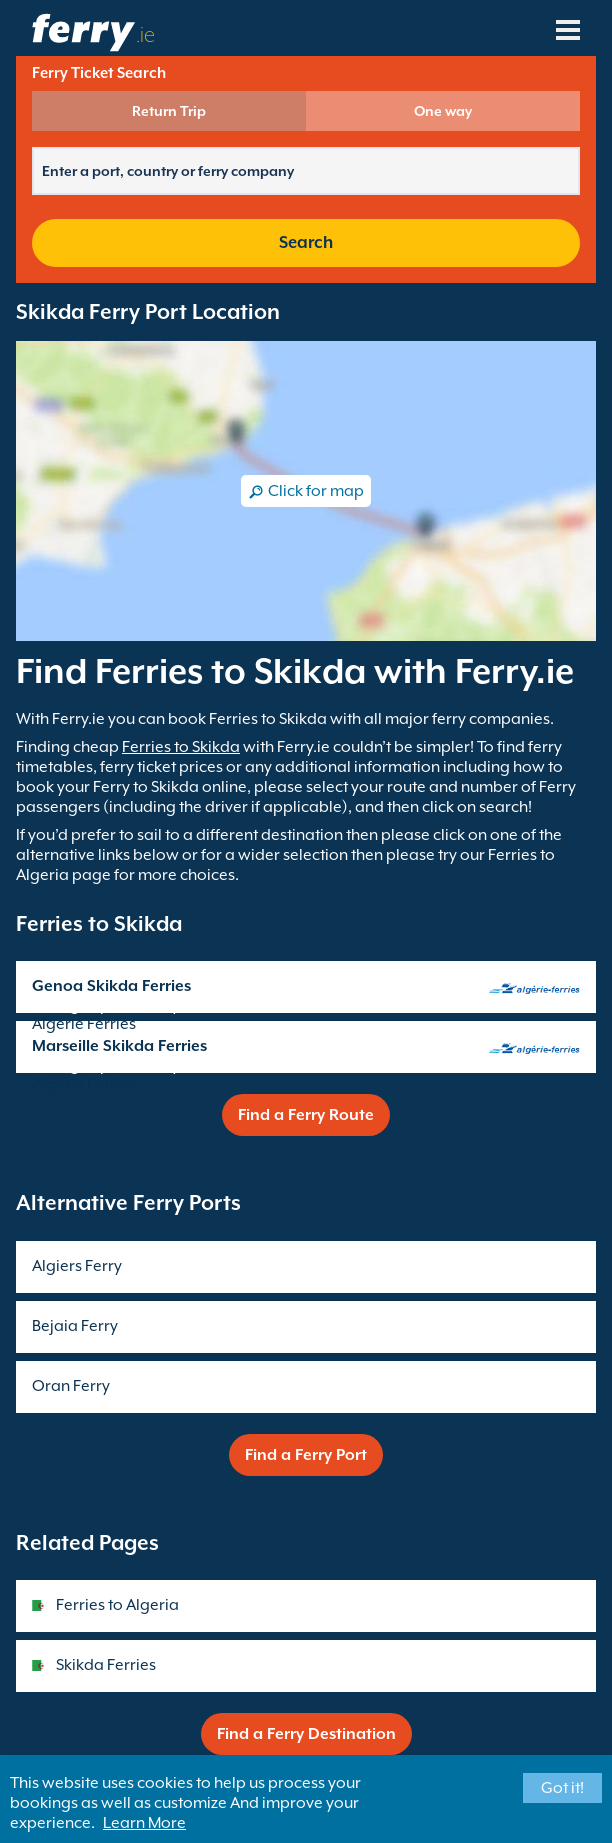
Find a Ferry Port (306, 1455)
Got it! (562, 1788)
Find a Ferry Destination (306, 1734)
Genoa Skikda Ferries (111, 986)
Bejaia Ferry (75, 1326)
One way (443, 111)
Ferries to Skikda (181, 747)
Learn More (144, 1823)
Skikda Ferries (106, 1665)
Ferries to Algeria (117, 1605)
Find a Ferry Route (306, 1115)
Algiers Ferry (77, 1266)
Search (306, 242)
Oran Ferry (71, 1386)
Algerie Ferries (84, 1024)
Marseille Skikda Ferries (119, 1046)
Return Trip (169, 111)
